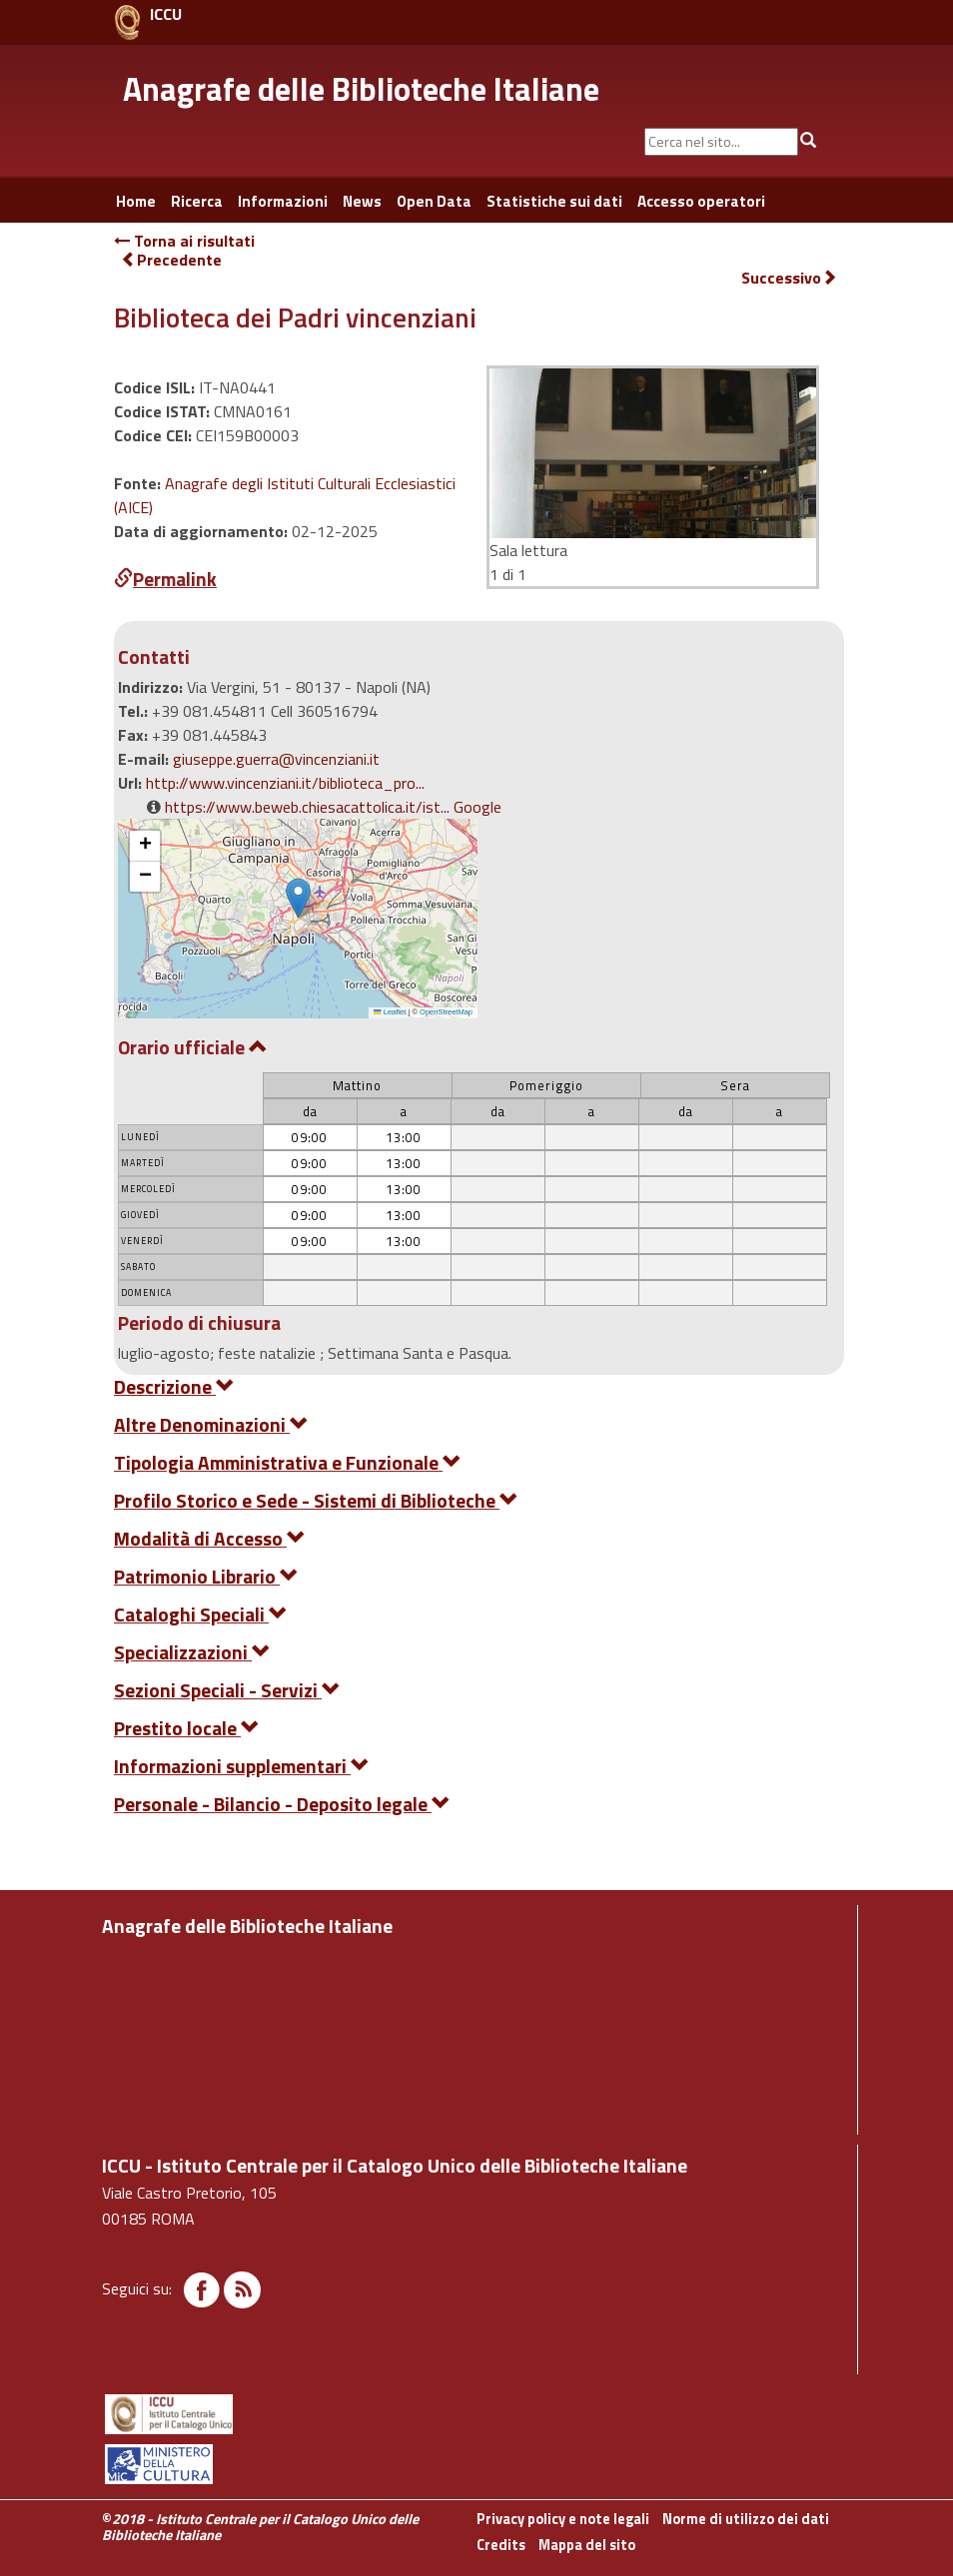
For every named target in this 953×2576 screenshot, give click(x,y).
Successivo (789, 278)
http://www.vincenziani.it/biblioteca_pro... (285, 783)
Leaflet (390, 1011)
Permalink (165, 578)
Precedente (171, 260)
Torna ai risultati (184, 241)
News (362, 201)
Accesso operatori (701, 201)
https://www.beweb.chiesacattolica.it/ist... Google (333, 807)
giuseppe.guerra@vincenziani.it (276, 759)
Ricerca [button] (197, 201)
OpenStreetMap (446, 1011)
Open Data (434, 201)
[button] (298, 898)
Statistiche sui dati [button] (554, 201)
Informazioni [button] (283, 201)
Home (136, 201)
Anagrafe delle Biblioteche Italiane (361, 89)
